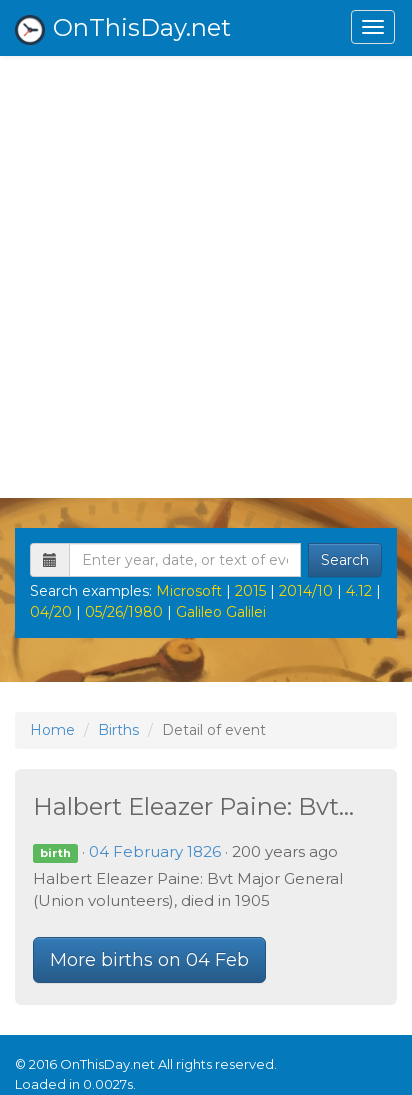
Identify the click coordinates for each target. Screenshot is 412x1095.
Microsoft (189, 591)
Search (345, 560)
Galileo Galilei (221, 612)
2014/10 (306, 591)
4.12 (359, 591)
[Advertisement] (206, 272)
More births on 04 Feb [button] (149, 960)
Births (118, 730)
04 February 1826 (155, 851)
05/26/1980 (124, 612)
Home (52, 730)
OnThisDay (123, 29)
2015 (250, 591)
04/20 (51, 612)
